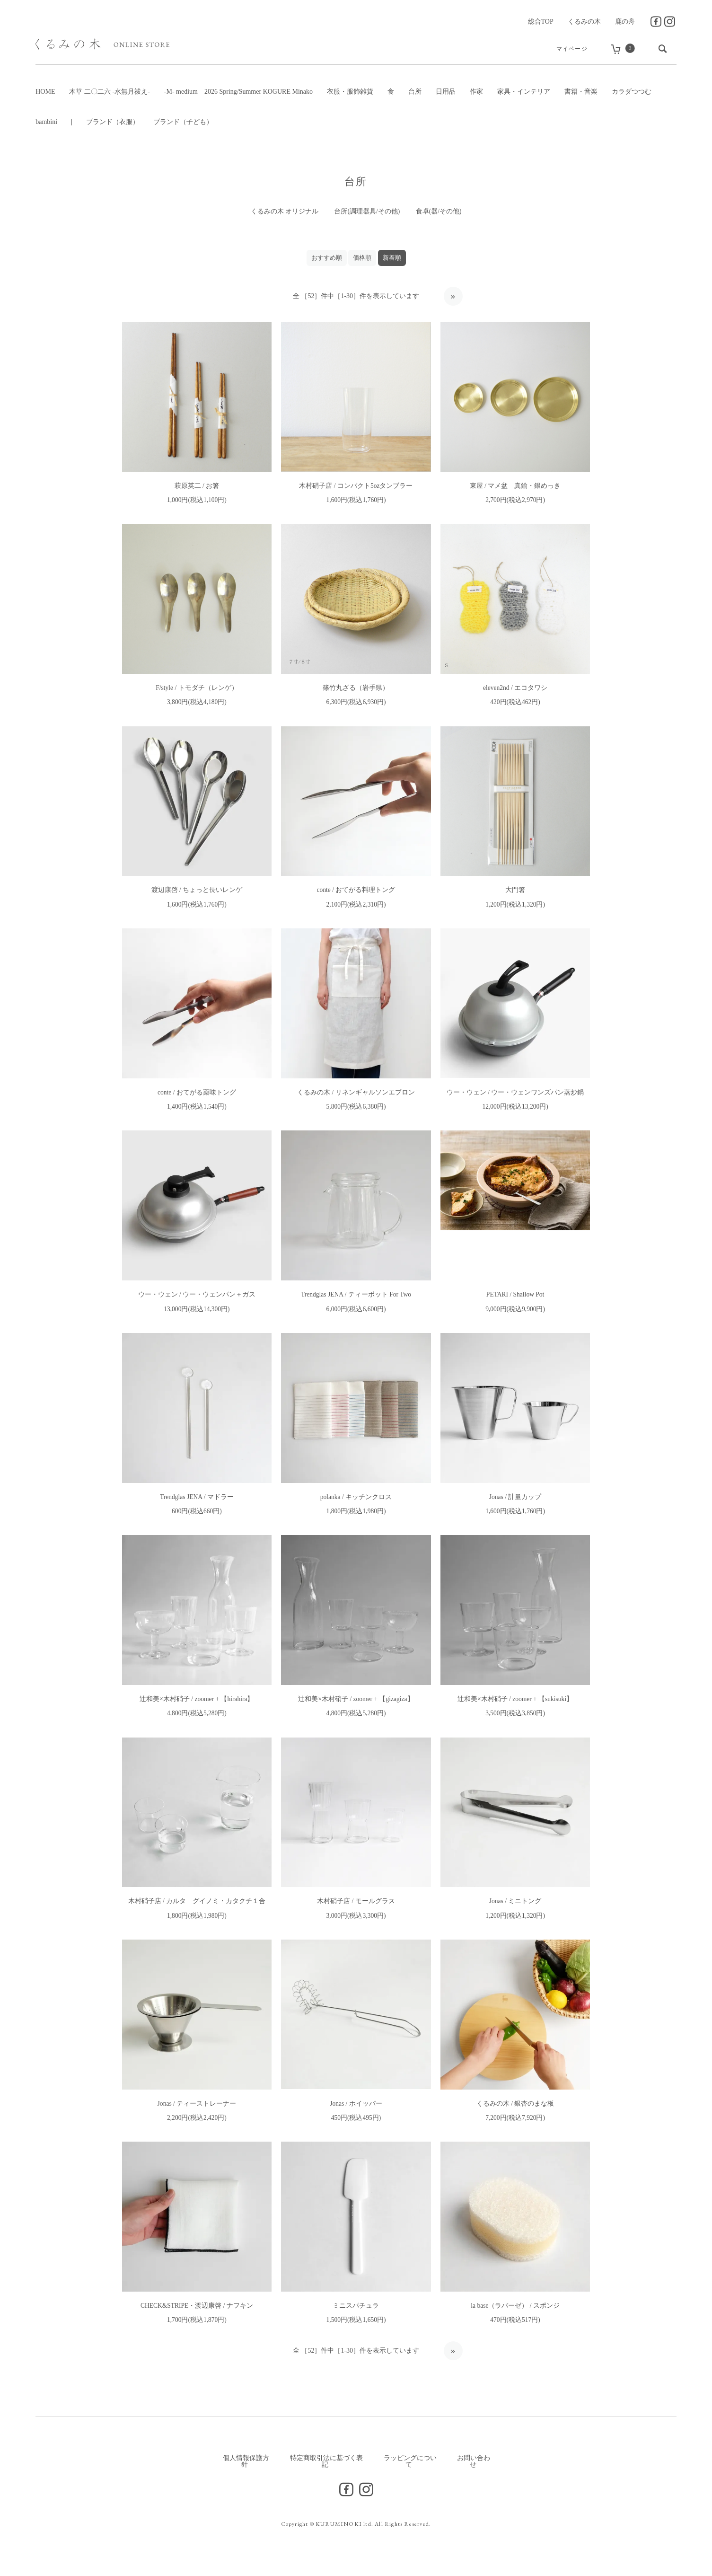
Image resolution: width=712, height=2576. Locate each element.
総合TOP (541, 21)
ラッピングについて (410, 2465)
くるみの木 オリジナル (284, 211)
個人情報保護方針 (245, 2465)
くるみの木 (584, 21)
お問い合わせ (473, 2465)
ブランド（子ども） (183, 121)
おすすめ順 (326, 258)
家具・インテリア (523, 91)
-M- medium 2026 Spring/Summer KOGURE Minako (238, 91)
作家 (476, 91)
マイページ (569, 48)
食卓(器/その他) (439, 211)
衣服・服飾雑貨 (350, 91)
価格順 (362, 258)
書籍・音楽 (581, 91)
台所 (415, 91)
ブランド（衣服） (112, 121)
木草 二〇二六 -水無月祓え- (109, 91)
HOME (45, 91)
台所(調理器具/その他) (367, 211)
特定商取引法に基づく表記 (326, 2465)
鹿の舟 (625, 21)
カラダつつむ (631, 91)
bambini (46, 121)
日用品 (446, 91)
